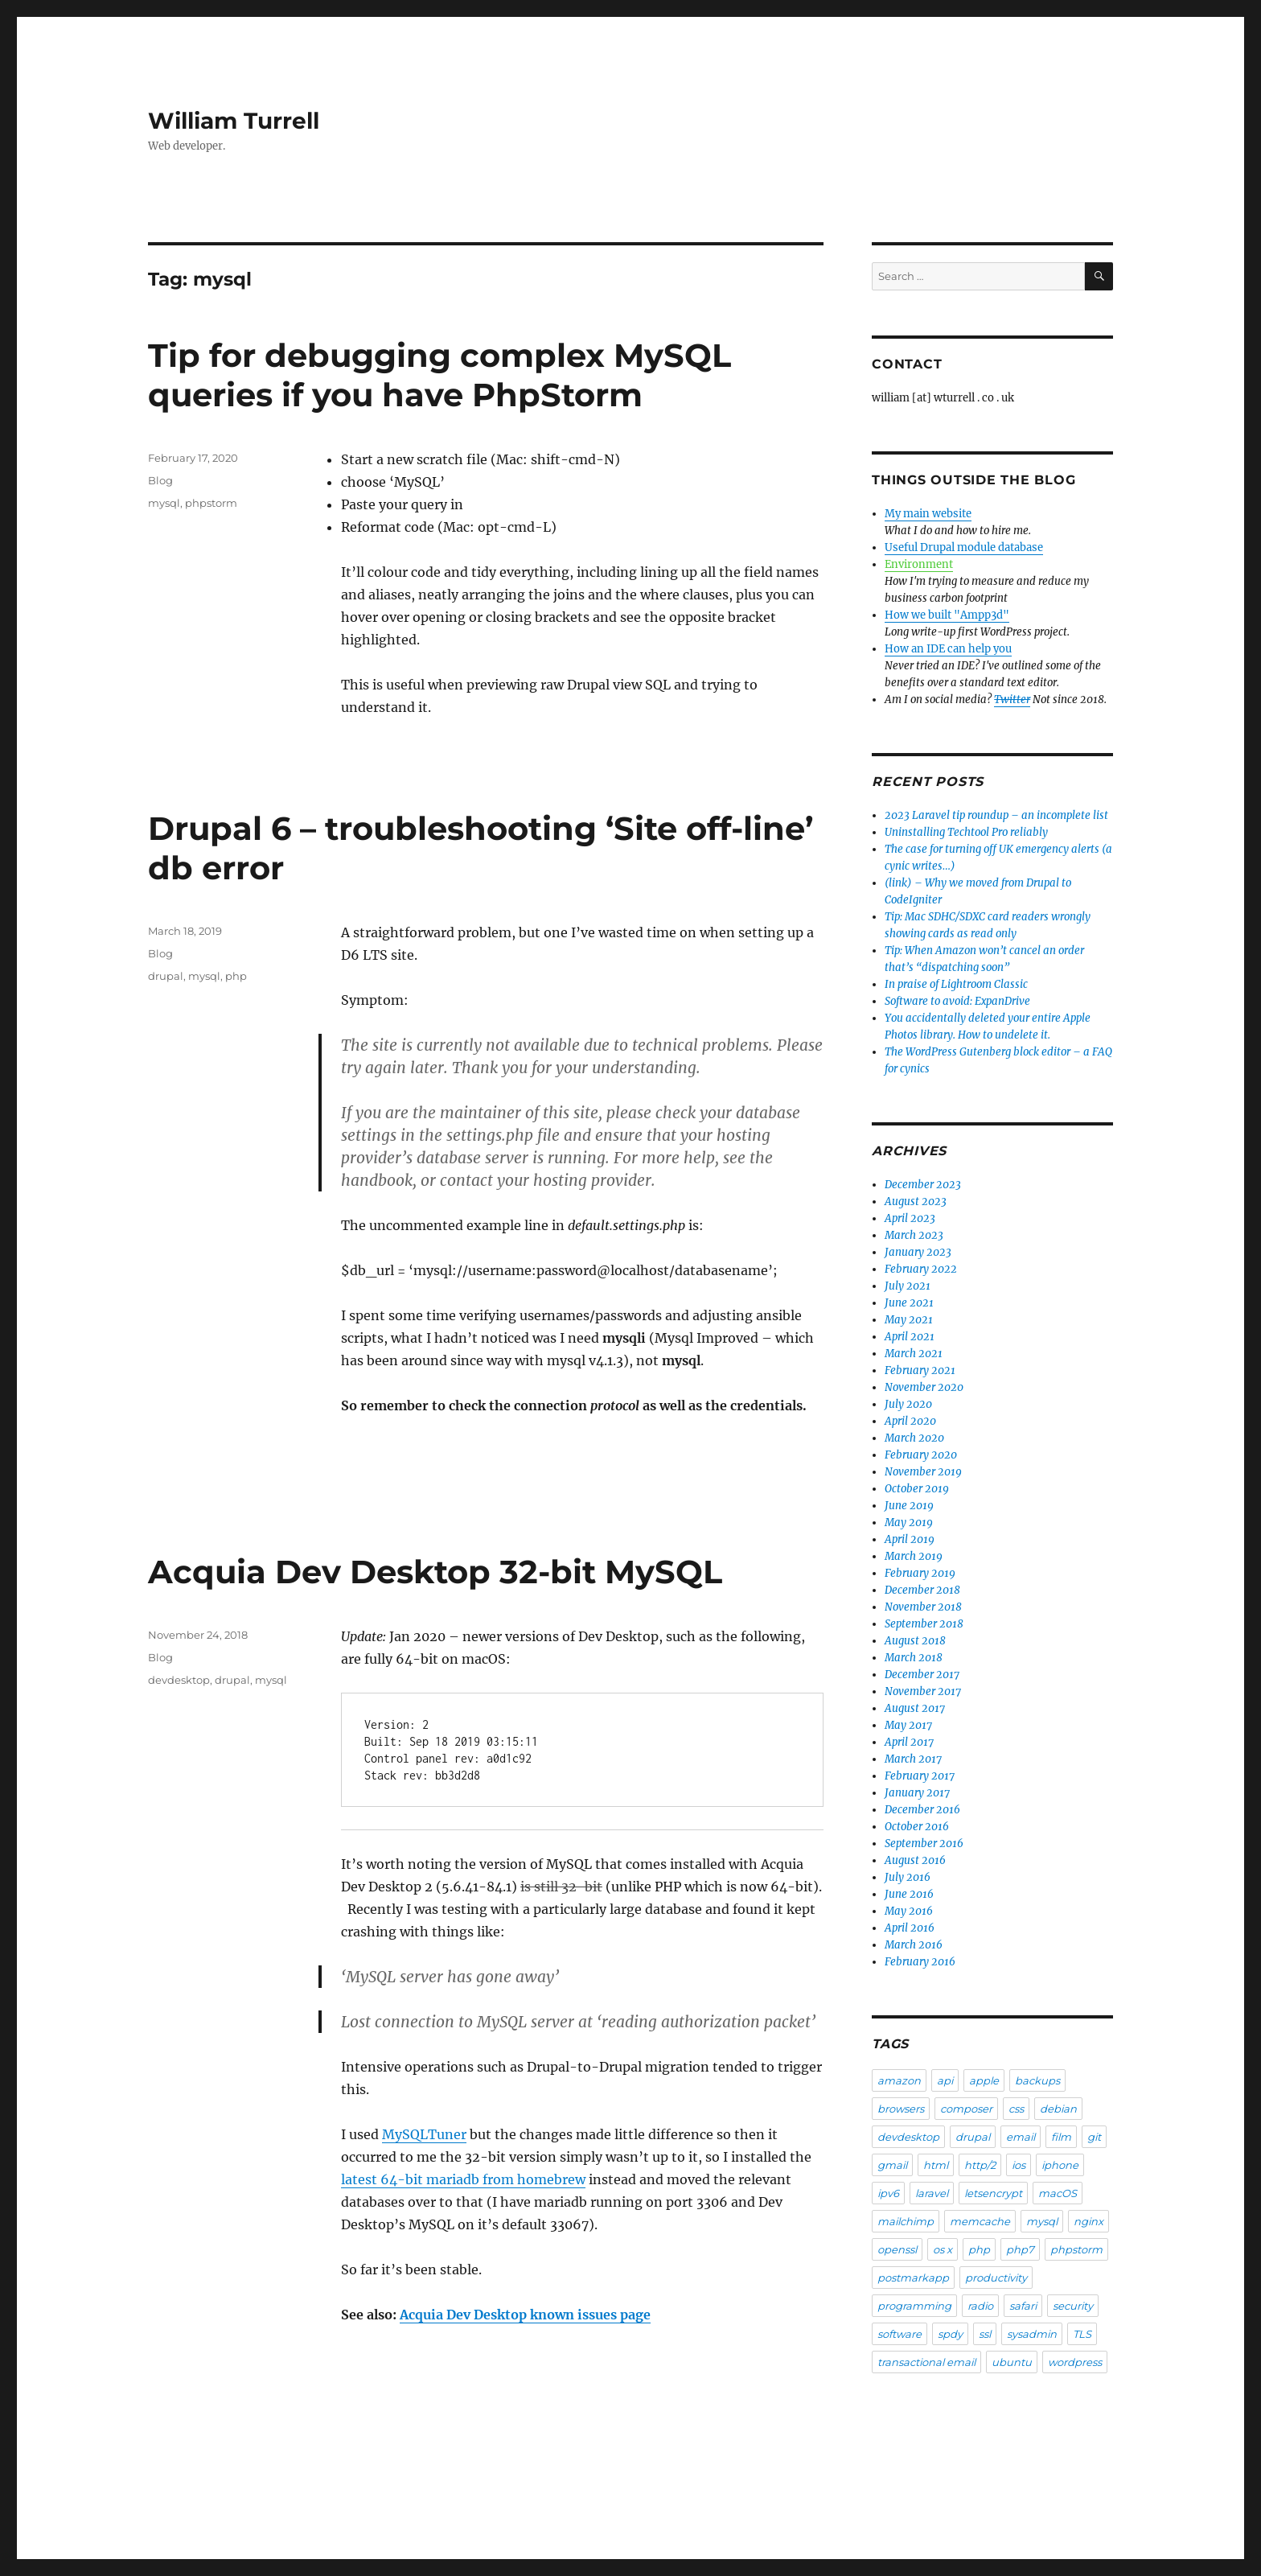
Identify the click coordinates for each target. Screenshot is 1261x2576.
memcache (980, 2221)
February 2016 (920, 1962)
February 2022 (921, 1269)
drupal (165, 975)
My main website (928, 514)
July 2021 (907, 1286)
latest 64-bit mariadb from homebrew (463, 2179)
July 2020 (908, 1404)
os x (942, 2249)
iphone (1059, 2164)
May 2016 (909, 1911)
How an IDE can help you (948, 649)
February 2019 (920, 1573)
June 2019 (909, 1505)
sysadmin (1032, 2333)
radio (980, 2305)
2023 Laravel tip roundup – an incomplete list (996, 815)
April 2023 (910, 1218)
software (899, 2333)
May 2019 (909, 1522)
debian (1058, 2108)
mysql (164, 502)
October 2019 (917, 1489)
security (1073, 2305)
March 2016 (914, 1945)
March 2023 (914, 1235)
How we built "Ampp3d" (947, 615)
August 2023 (916, 1201)
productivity (996, 2277)
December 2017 (922, 1674)
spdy (950, 2333)
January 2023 (918, 1252)
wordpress (1075, 2362)
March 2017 (913, 1759)
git (1094, 2136)
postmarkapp (913, 2277)
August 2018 (915, 1641)
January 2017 (917, 1793)
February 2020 (921, 1455)
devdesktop (179, 1679)
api (945, 2080)
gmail (892, 2164)
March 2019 (914, 1556)
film (1061, 2136)
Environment (919, 564)
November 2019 (923, 1472)
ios (1018, 2164)
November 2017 (923, 1691)
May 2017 (908, 1725)
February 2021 (920, 1370)
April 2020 (910, 1421)
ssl (985, 2333)
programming (914, 2305)
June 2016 (909, 1894)
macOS (1057, 2193)
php (236, 975)
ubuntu (1012, 2362)
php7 (1020, 2249)
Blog (160, 480)
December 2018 (922, 1590)
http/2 (980, 2164)
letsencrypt (993, 2193)
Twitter (1012, 699)
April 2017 (909, 1742)
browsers (900, 2108)
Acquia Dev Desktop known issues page (525, 2314)
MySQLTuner (424, 2134)
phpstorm (211, 502)
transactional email (926, 2362)
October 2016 (917, 1826)
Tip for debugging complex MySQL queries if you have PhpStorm (439, 374)
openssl (897, 2249)
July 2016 (907, 1877)
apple (984, 2080)
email (1020, 2136)
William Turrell (233, 120)
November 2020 (924, 1387)
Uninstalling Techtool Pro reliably (966, 832)
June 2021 (909, 1303)
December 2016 (922, 1810)
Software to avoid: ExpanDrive (957, 1001)
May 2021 (909, 1320)
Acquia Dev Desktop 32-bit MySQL (435, 1571)
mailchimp (905, 2221)
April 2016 (909, 1928)
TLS (1082, 2333)
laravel (931, 2193)
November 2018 (923, 1607)
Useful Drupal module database (964, 547)
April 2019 (909, 1539)
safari (1023, 2305)
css (1016, 2108)
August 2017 (915, 1708)
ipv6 (888, 2193)
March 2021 (914, 1353)
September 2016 (924, 1843)
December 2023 (923, 1184)
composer (966, 2108)
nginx (1088, 2221)
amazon (899, 2080)
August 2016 (915, 1860)
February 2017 (920, 1776)
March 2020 (914, 1438)
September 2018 (924, 1624)
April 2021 (909, 1337)
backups (1037, 2080)
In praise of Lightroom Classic (956, 984)
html (935, 2164)
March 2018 (914, 1658)
